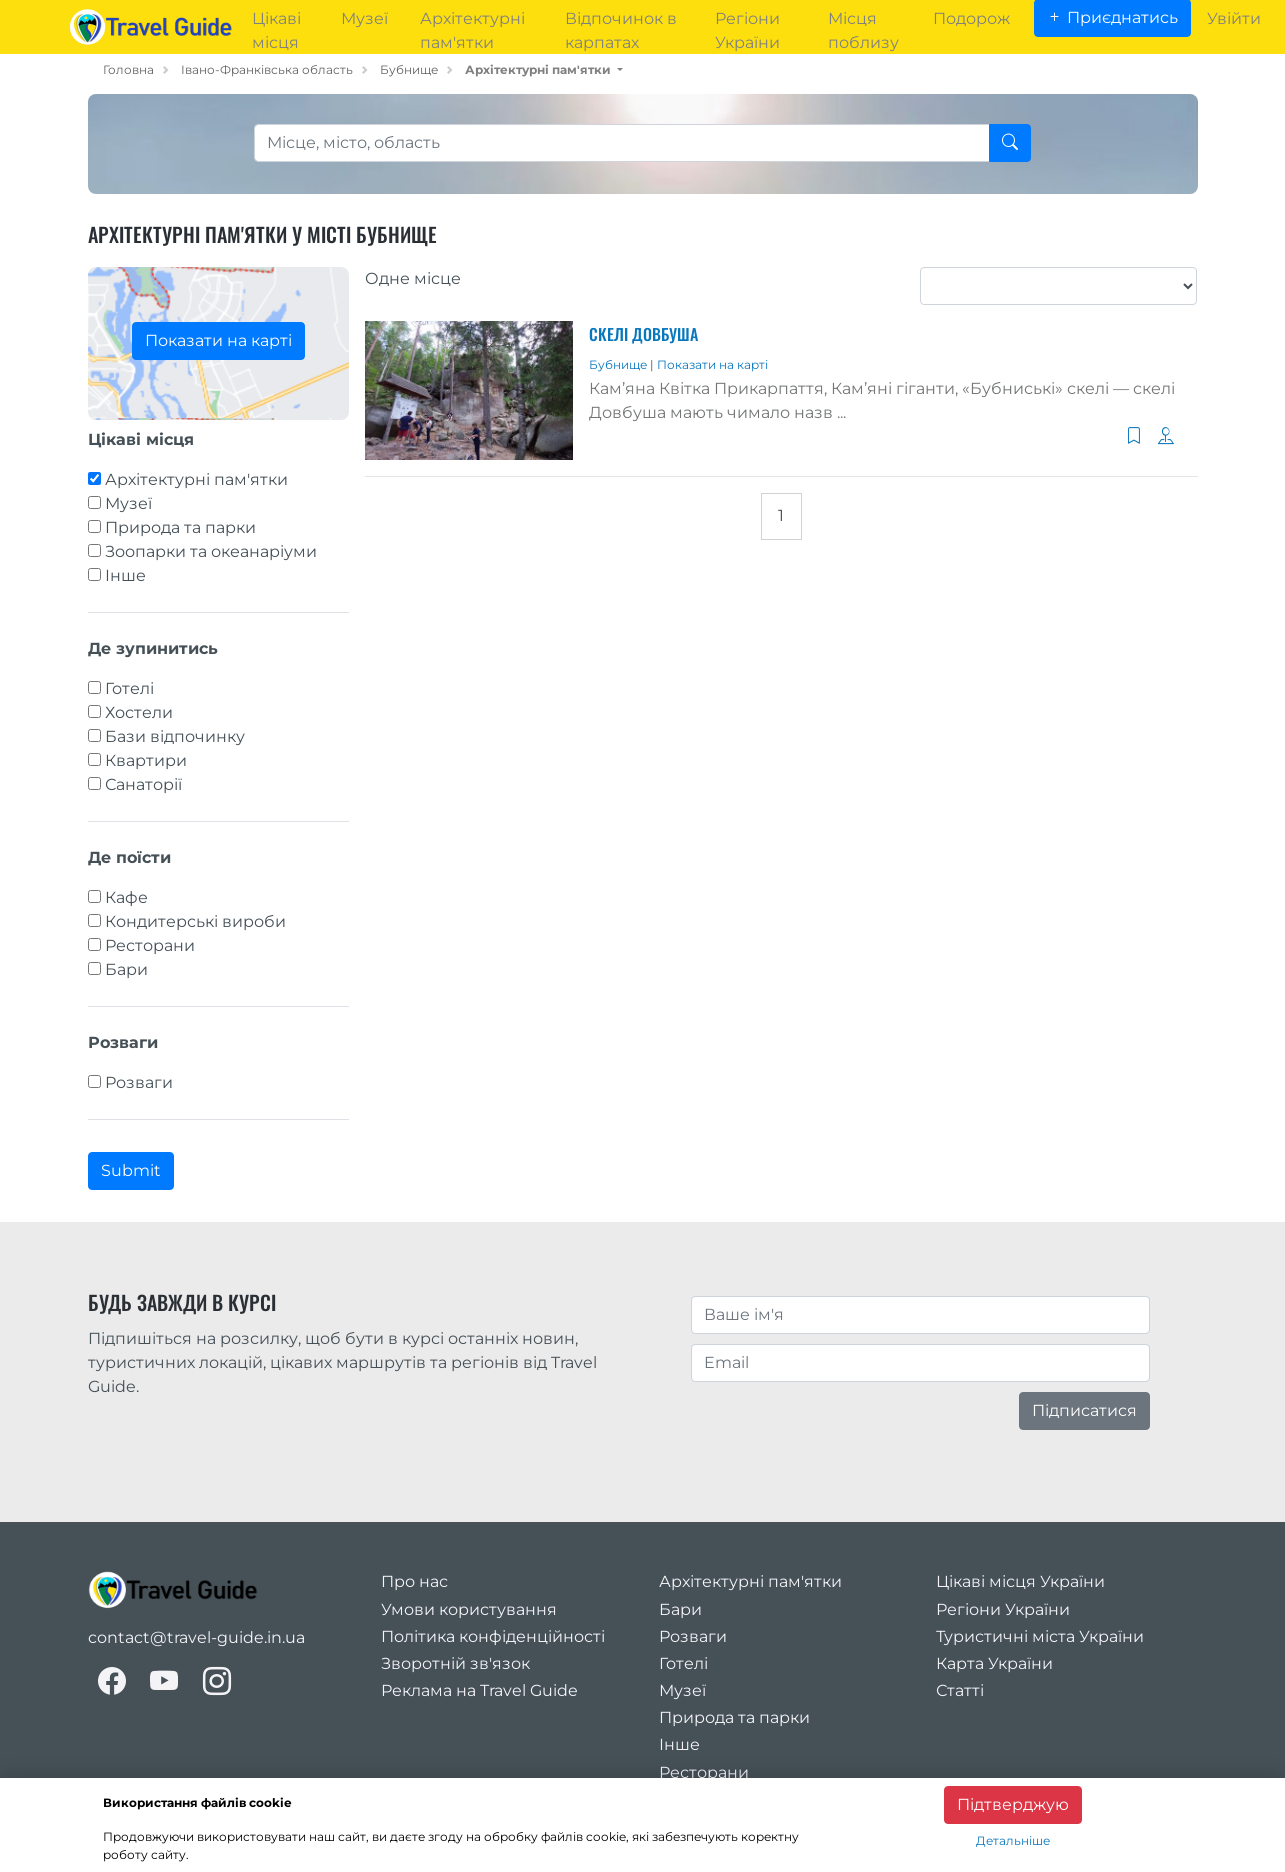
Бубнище (409, 69)
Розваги (139, 1082)
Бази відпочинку (175, 736)
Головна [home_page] (128, 69)
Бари (126, 969)
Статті (960, 1690)
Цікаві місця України (1020, 1581)
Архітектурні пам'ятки (196, 479)
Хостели (139, 712)
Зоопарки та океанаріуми (211, 551)
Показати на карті (218, 340)
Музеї (128, 503)
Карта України (994, 1663)
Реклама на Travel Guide (479, 1690)
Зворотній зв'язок (455, 1663)
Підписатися (1084, 1410)
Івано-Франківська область (267, 69)
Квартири (146, 760)
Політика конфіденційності (493, 1636)
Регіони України (1003, 1609)
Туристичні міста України (1040, 1636)
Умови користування (469, 1609)
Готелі (129, 688)
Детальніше (1013, 1840)
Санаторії (143, 784)
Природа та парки (180, 527)
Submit (131, 1170)
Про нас (414, 1581)
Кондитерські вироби (195, 921)
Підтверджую (1013, 1804)
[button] (544, 69)
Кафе (126, 897)
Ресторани (150, 945)
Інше (125, 575)
